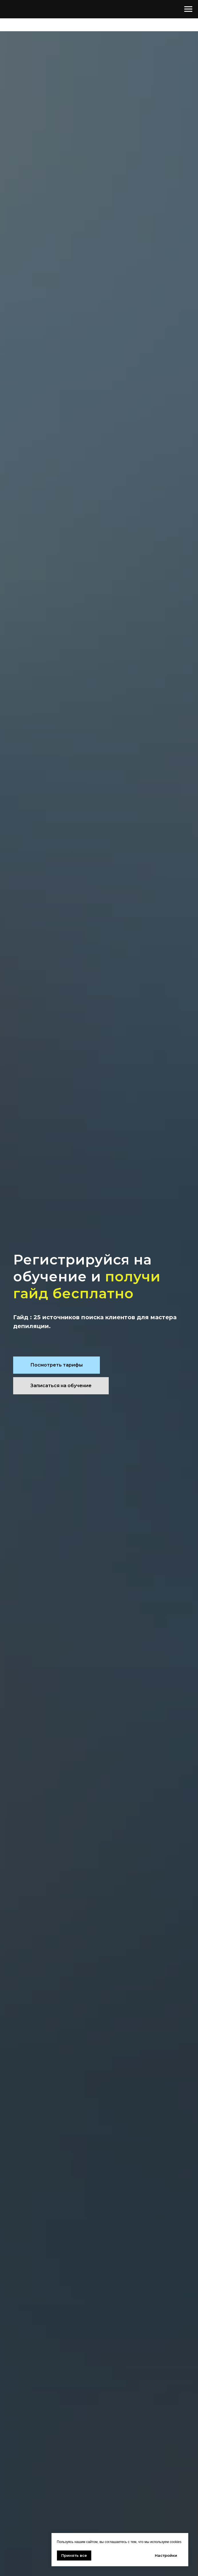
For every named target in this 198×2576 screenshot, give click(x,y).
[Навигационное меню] (188, 9)
